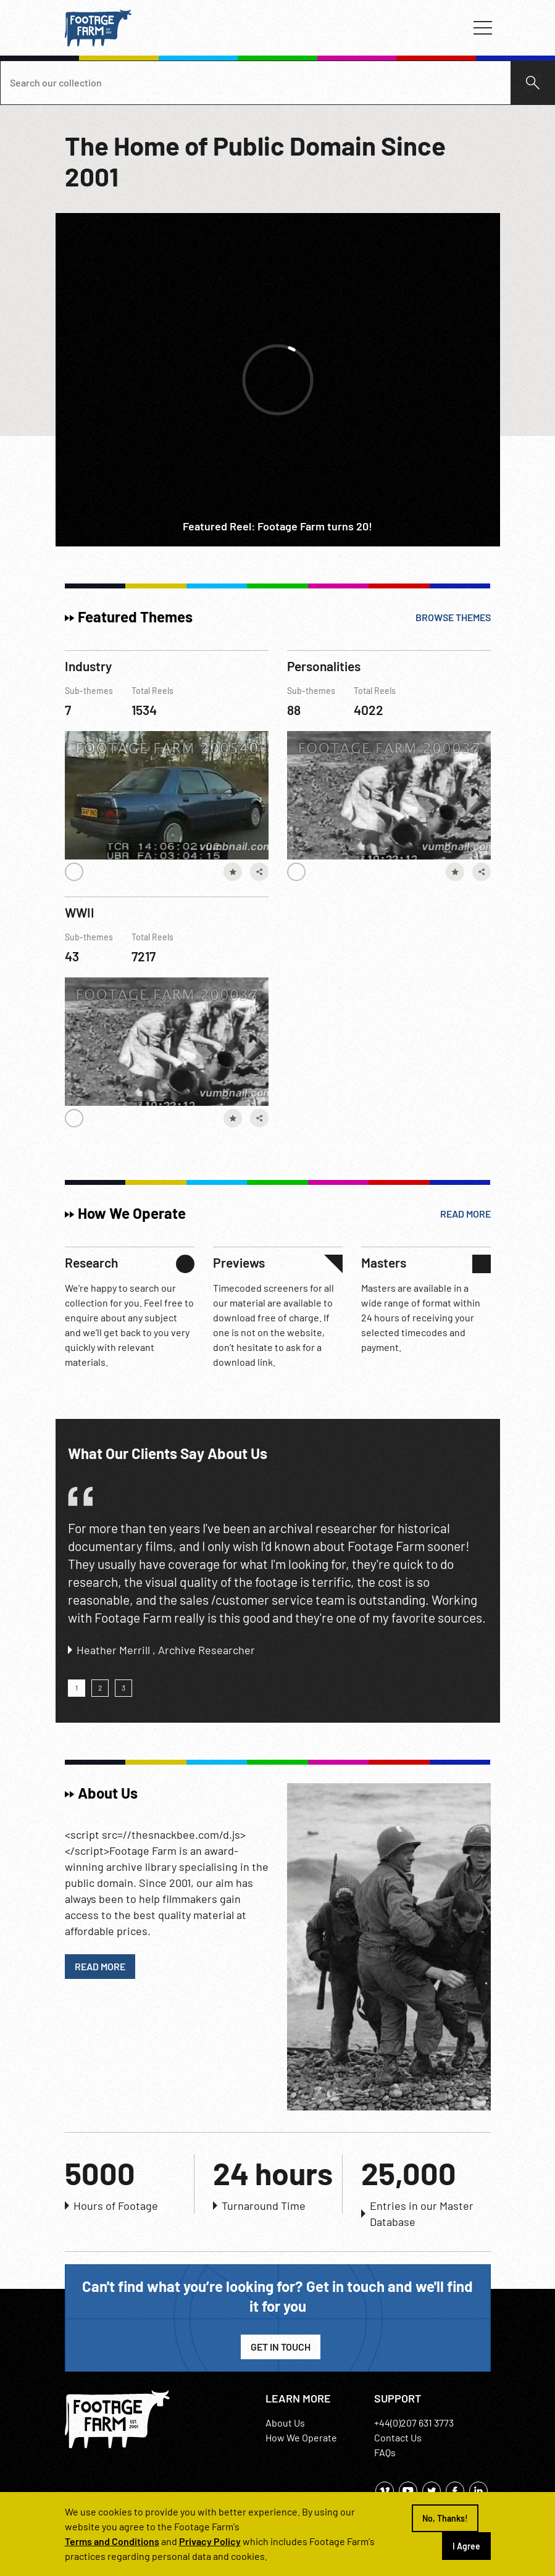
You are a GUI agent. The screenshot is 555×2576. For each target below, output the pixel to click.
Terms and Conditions (112, 2541)
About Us (285, 2422)
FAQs (385, 2452)
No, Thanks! (445, 2518)
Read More (465, 1213)
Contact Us (398, 2437)
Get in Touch (281, 2346)
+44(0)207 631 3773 (414, 2422)
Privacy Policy (210, 2541)
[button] (76, 1688)
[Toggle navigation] (482, 28)
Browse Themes (453, 617)
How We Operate (301, 2437)
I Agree (466, 2546)
